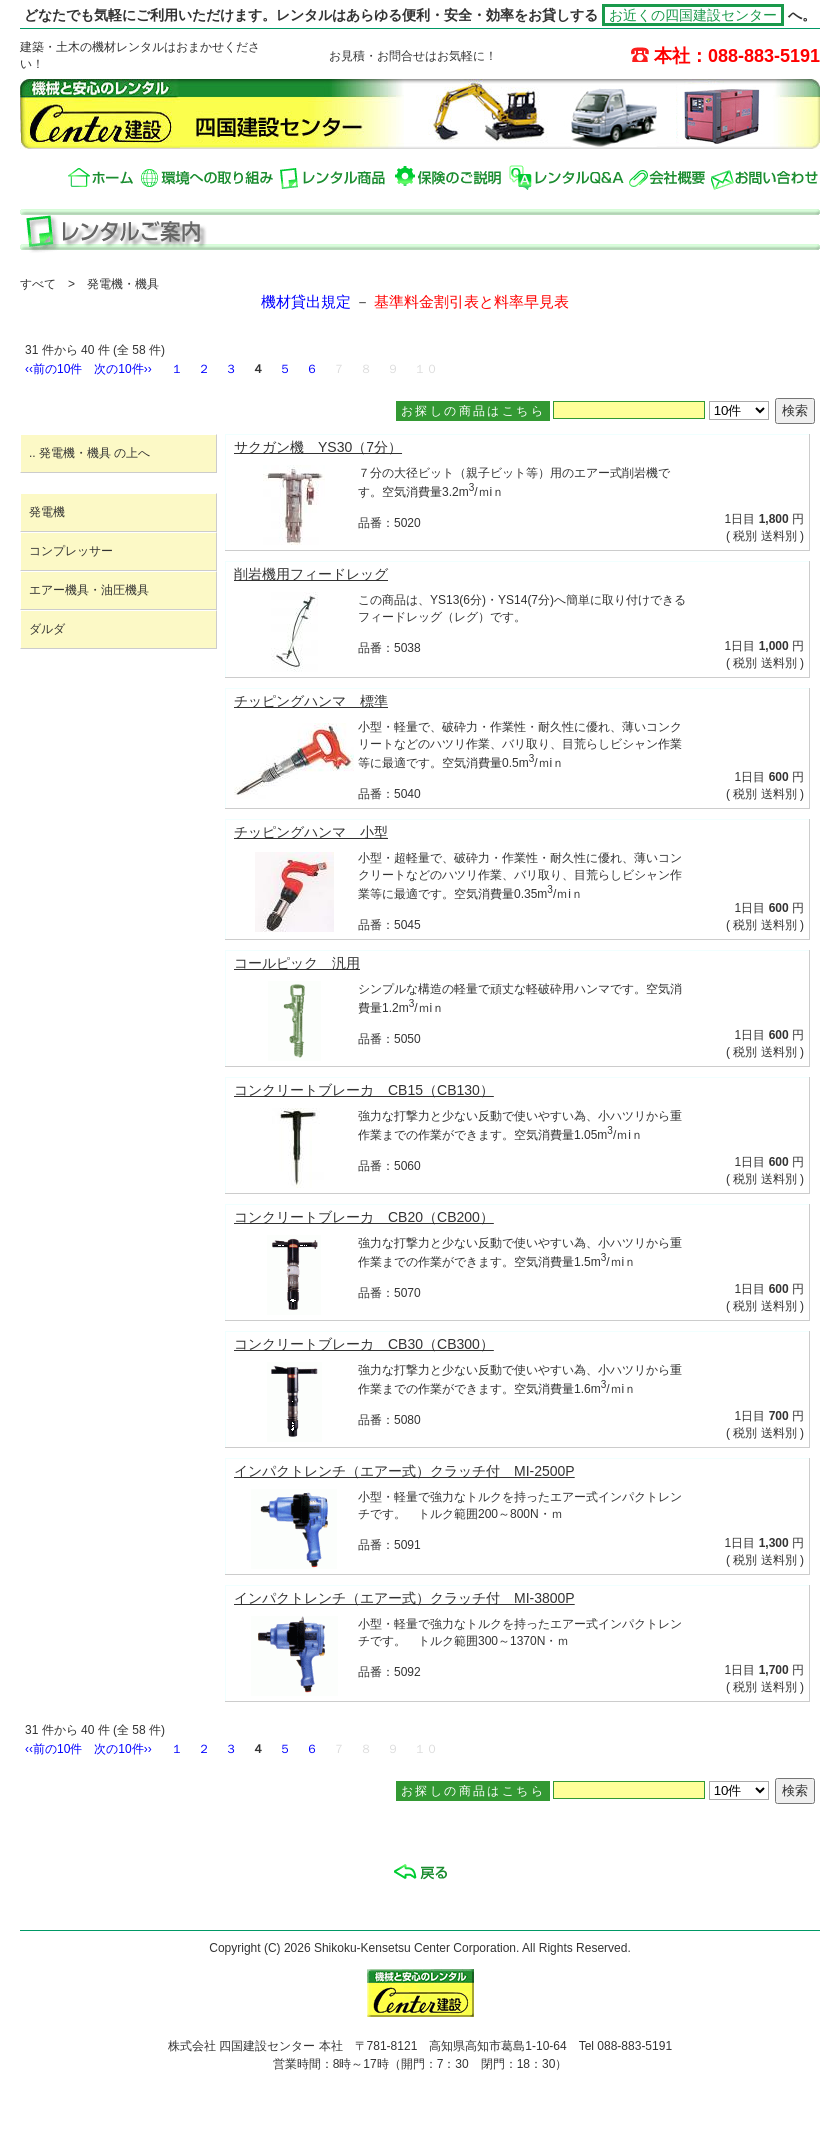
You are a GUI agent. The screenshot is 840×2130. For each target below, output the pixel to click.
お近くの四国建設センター (693, 15)
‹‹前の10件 (53, 369)
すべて (38, 284)
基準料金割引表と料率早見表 (471, 302)
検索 (795, 410)
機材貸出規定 (306, 302)
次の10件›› (122, 369)
